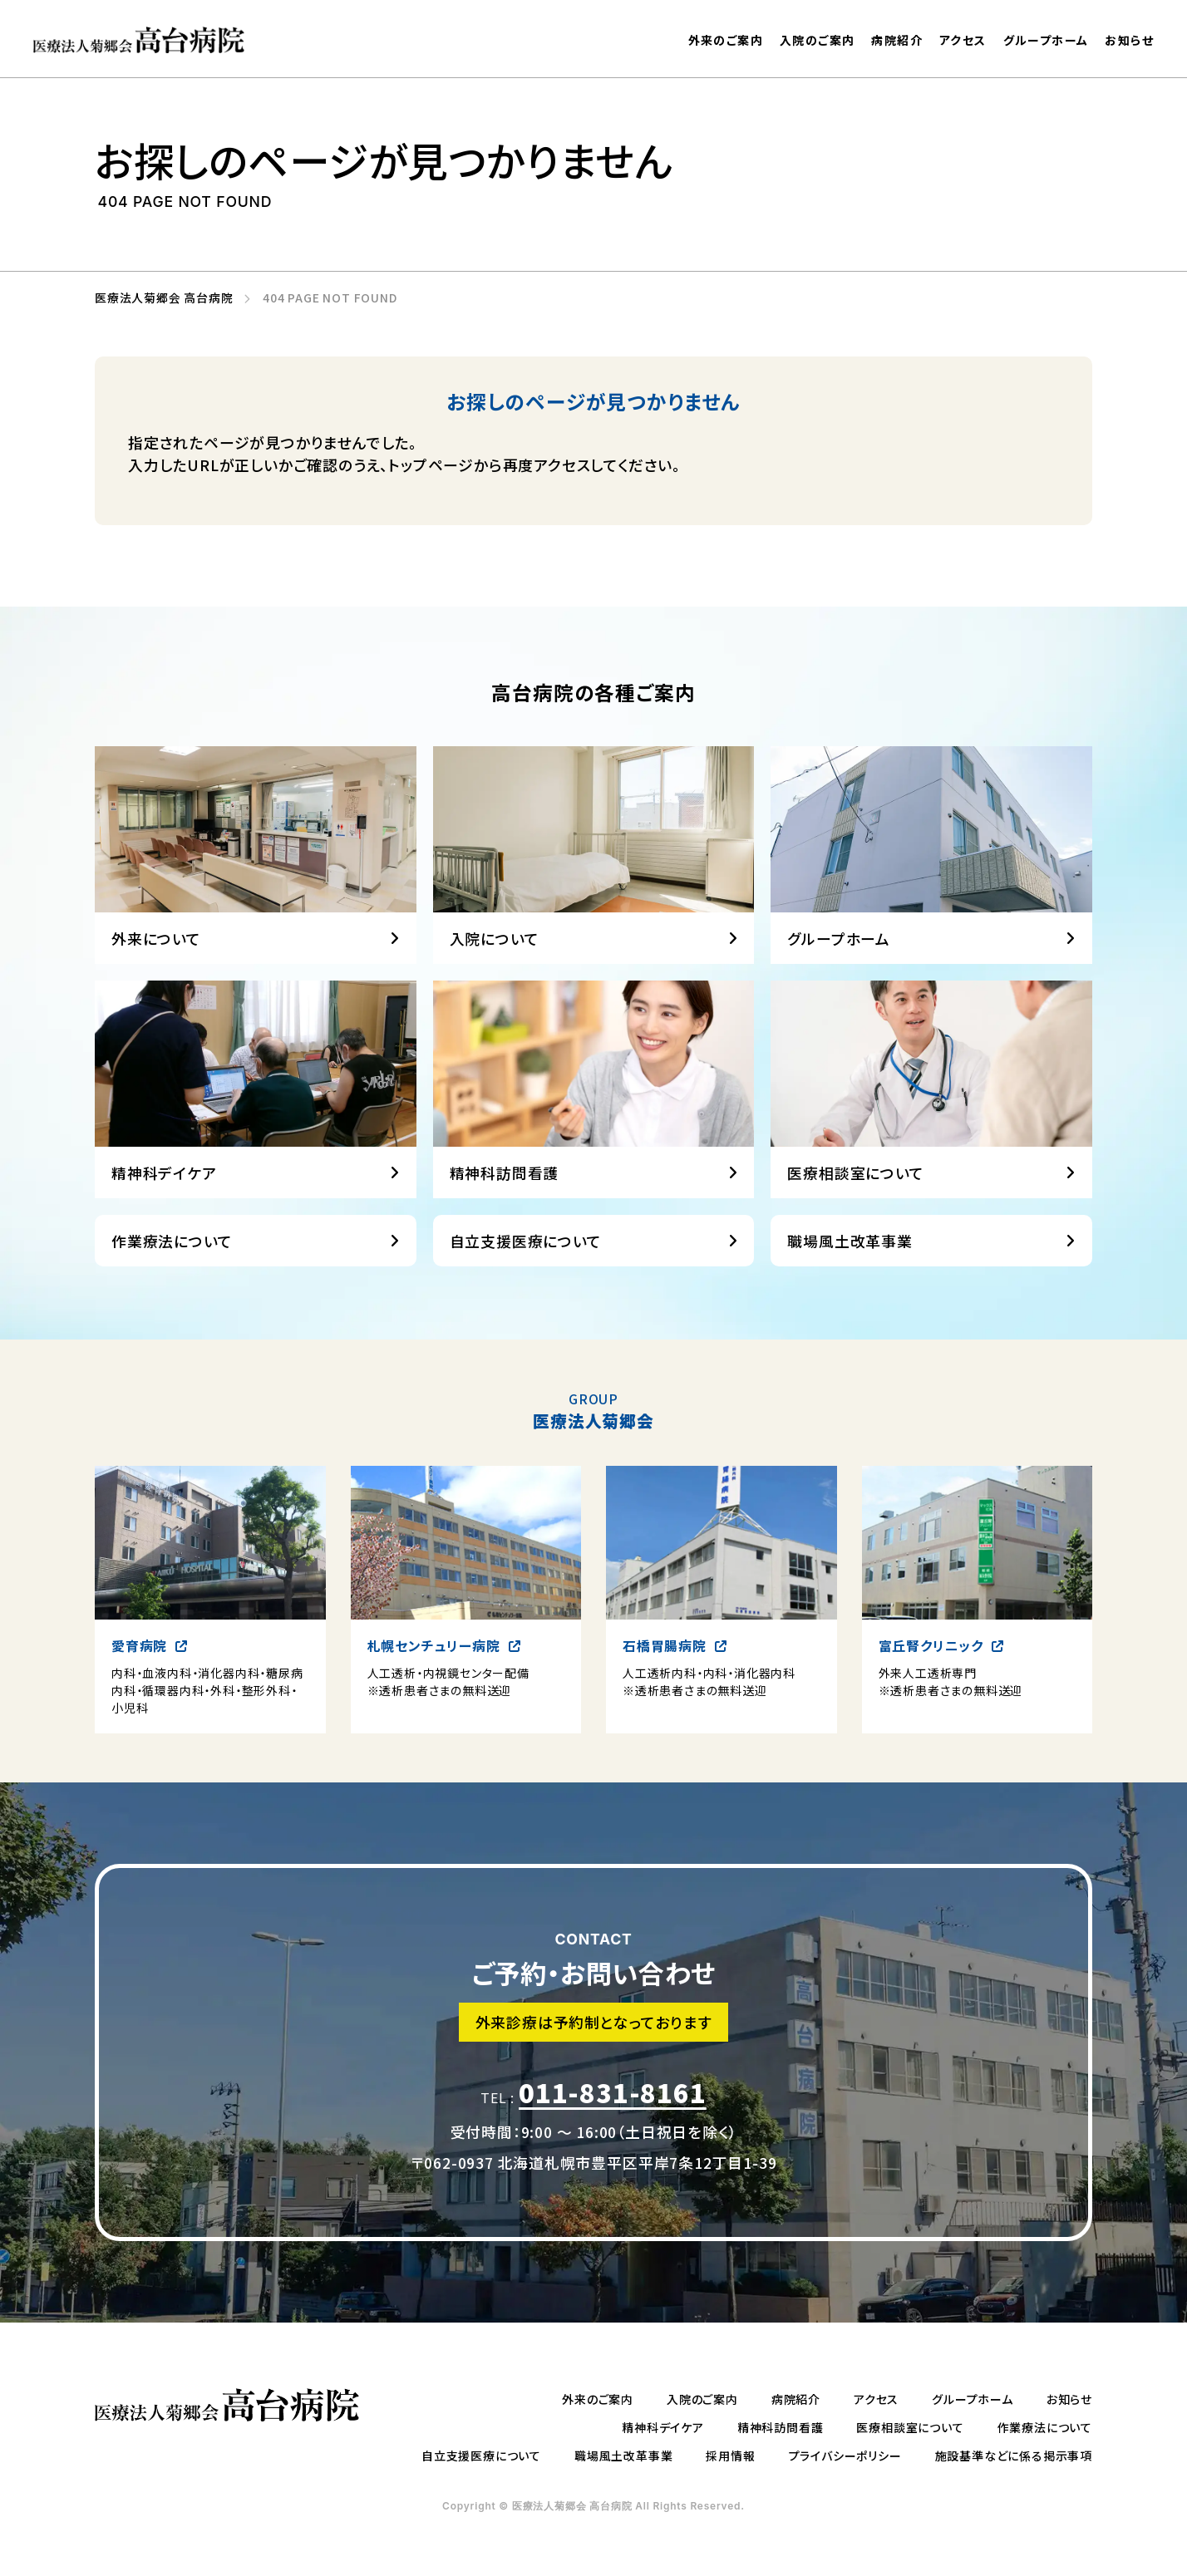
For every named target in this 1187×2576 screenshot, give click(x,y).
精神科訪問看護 (780, 2427)
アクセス (963, 40)
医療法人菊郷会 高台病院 (158, 298)
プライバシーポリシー (845, 2455)
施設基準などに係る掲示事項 (1013, 2455)
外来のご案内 (725, 40)
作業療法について (171, 1295)
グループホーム (1046, 41)
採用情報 (730, 2455)
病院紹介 (897, 40)
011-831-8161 (613, 2120)
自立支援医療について (526, 1295)
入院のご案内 (817, 40)
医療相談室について (909, 2427)
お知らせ (1129, 42)
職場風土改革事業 (849, 1295)
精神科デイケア (663, 2427)
